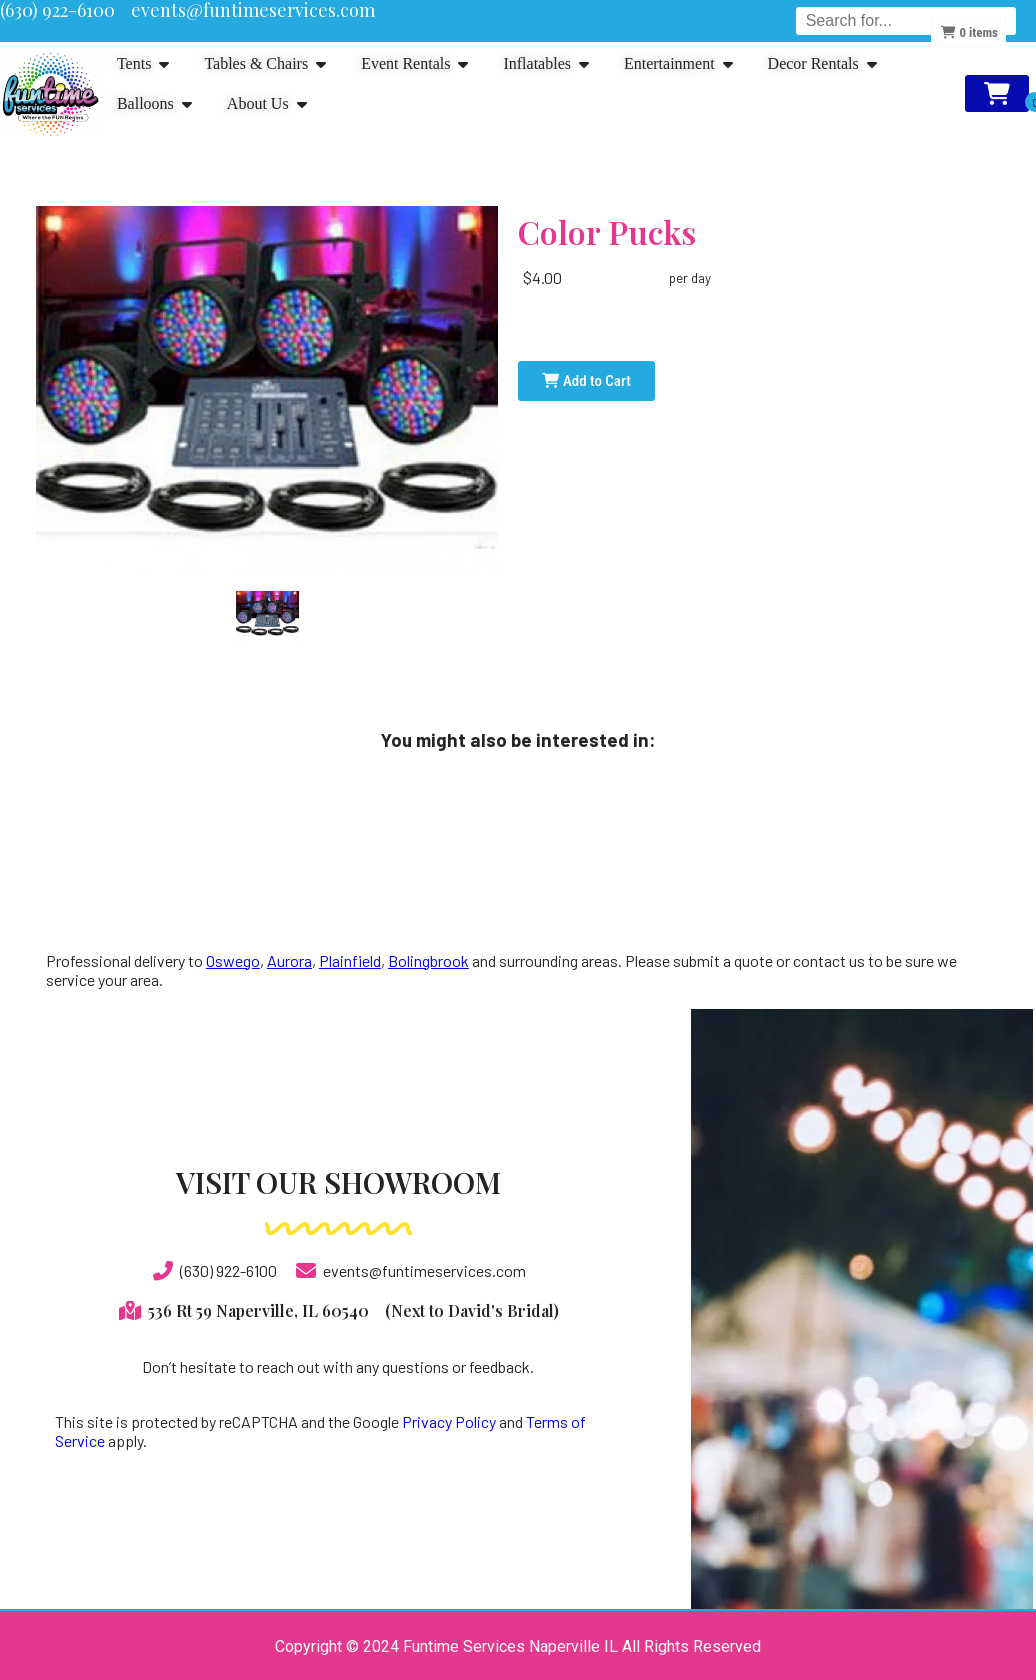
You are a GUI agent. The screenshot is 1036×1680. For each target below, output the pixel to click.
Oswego (233, 960)
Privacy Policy (449, 1421)
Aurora (289, 960)
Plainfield (350, 960)
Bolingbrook (428, 960)
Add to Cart (586, 381)
